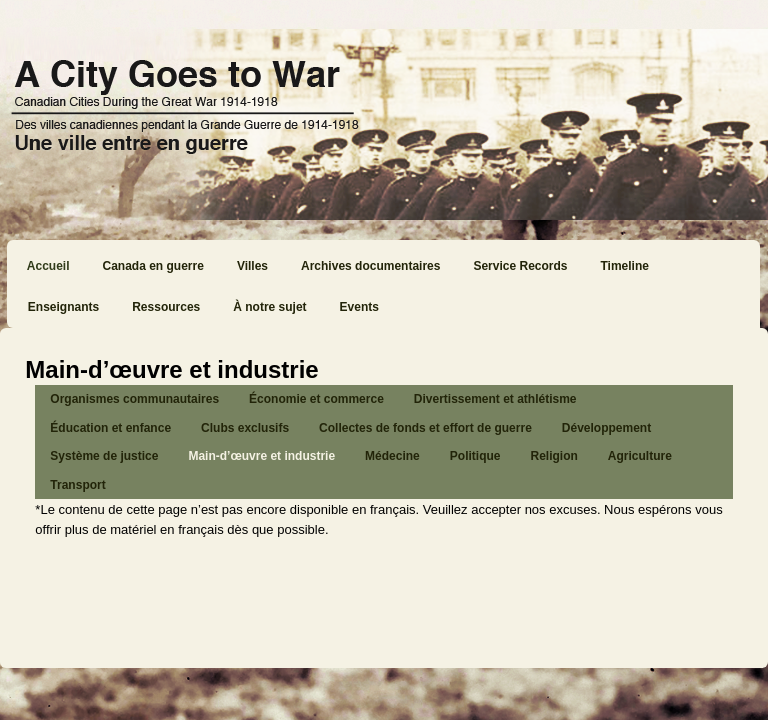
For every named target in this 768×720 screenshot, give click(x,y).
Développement (606, 428)
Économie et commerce (316, 399)
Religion (553, 456)
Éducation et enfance (110, 428)
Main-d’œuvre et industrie (261, 456)
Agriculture (640, 456)
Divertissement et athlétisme (495, 399)
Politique (475, 456)
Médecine (392, 456)
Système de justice (104, 456)
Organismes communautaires (134, 399)
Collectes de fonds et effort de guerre (425, 428)
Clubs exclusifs (245, 428)
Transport (77, 485)
